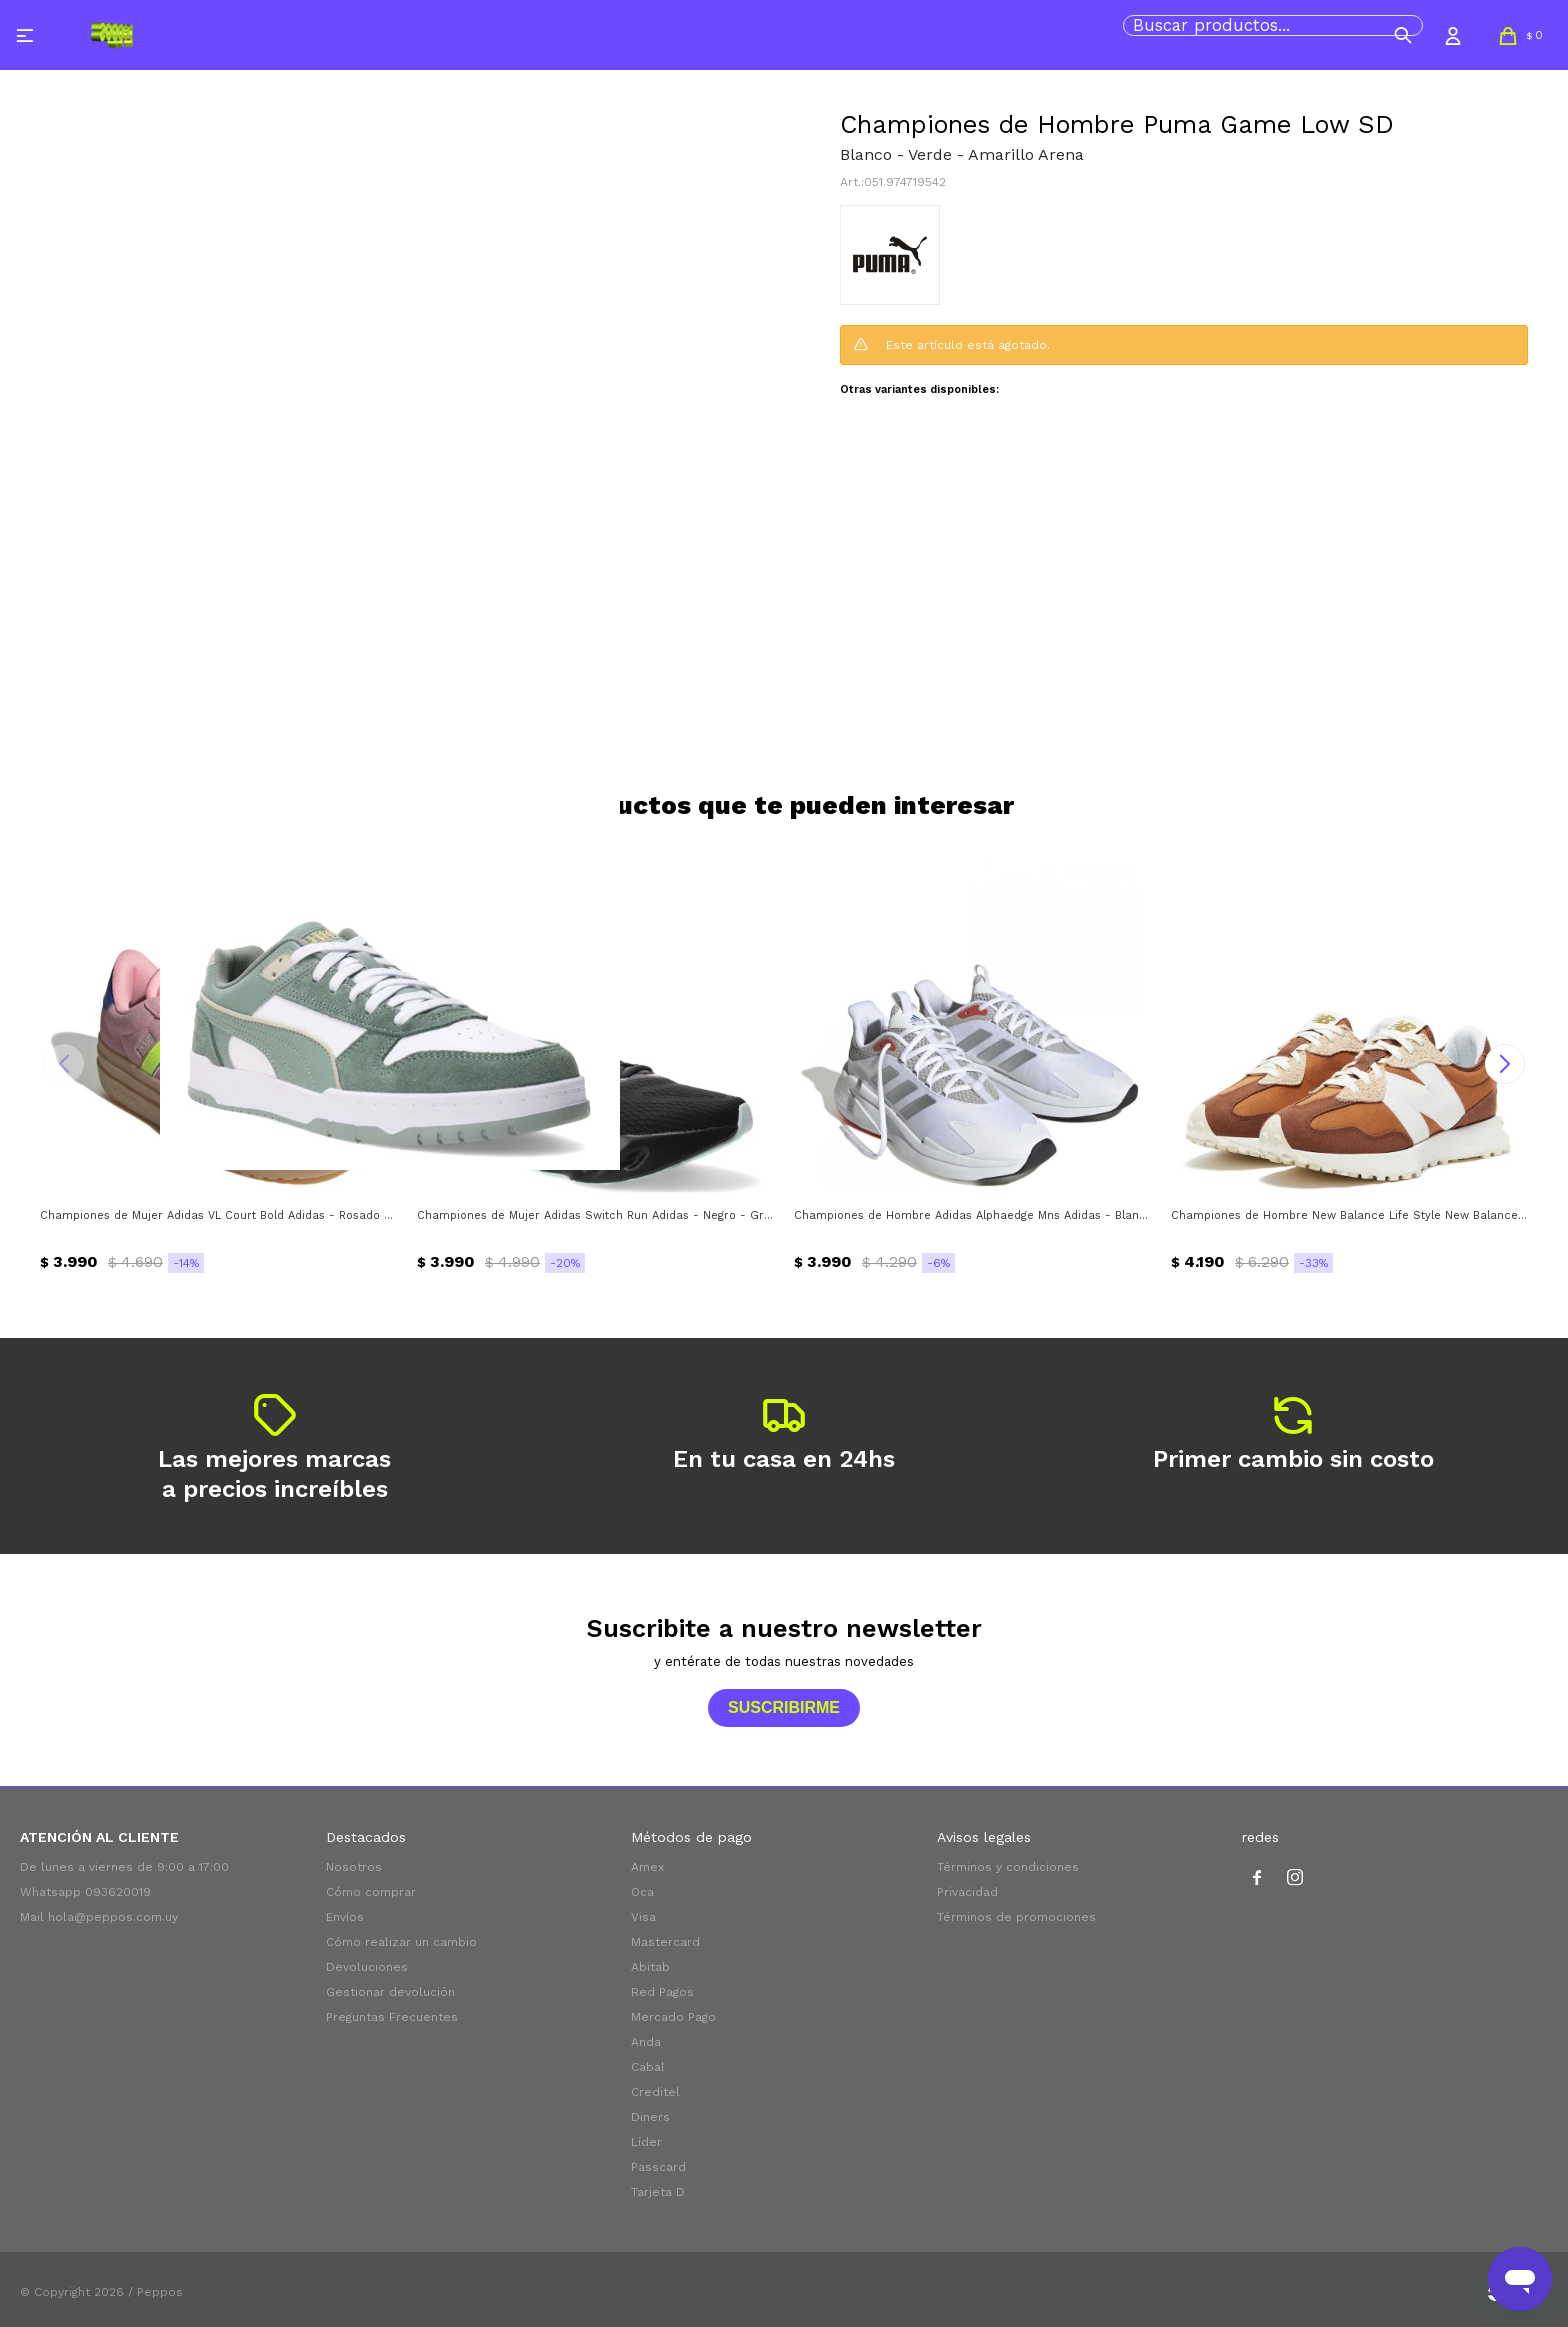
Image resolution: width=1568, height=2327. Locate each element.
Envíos (345, 1917)
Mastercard (665, 1942)
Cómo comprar (371, 1892)
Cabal (648, 2067)
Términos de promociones (1016, 1917)
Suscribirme (784, 1707)
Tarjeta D (658, 2192)
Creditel (655, 2092)
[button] (1403, 35)
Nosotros (354, 1867)
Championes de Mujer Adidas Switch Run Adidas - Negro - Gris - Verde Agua (595, 1215)
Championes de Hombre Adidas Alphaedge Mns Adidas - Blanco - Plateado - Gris (972, 1215)
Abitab (650, 1967)
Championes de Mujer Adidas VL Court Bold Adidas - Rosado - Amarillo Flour (218, 1215)
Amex (647, 1867)
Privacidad (967, 1892)
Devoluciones (367, 1967)
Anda (646, 2042)
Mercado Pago (673, 2017)
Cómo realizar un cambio (401, 1942)
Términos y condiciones (1008, 1867)
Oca (642, 1892)
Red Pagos (662, 1992)
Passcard (658, 2167)
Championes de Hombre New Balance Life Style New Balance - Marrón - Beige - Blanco (1349, 1215)
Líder (646, 2142)
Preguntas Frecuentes (392, 2017)
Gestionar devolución (390, 1992)
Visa (643, 1917)
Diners (650, 2117)
